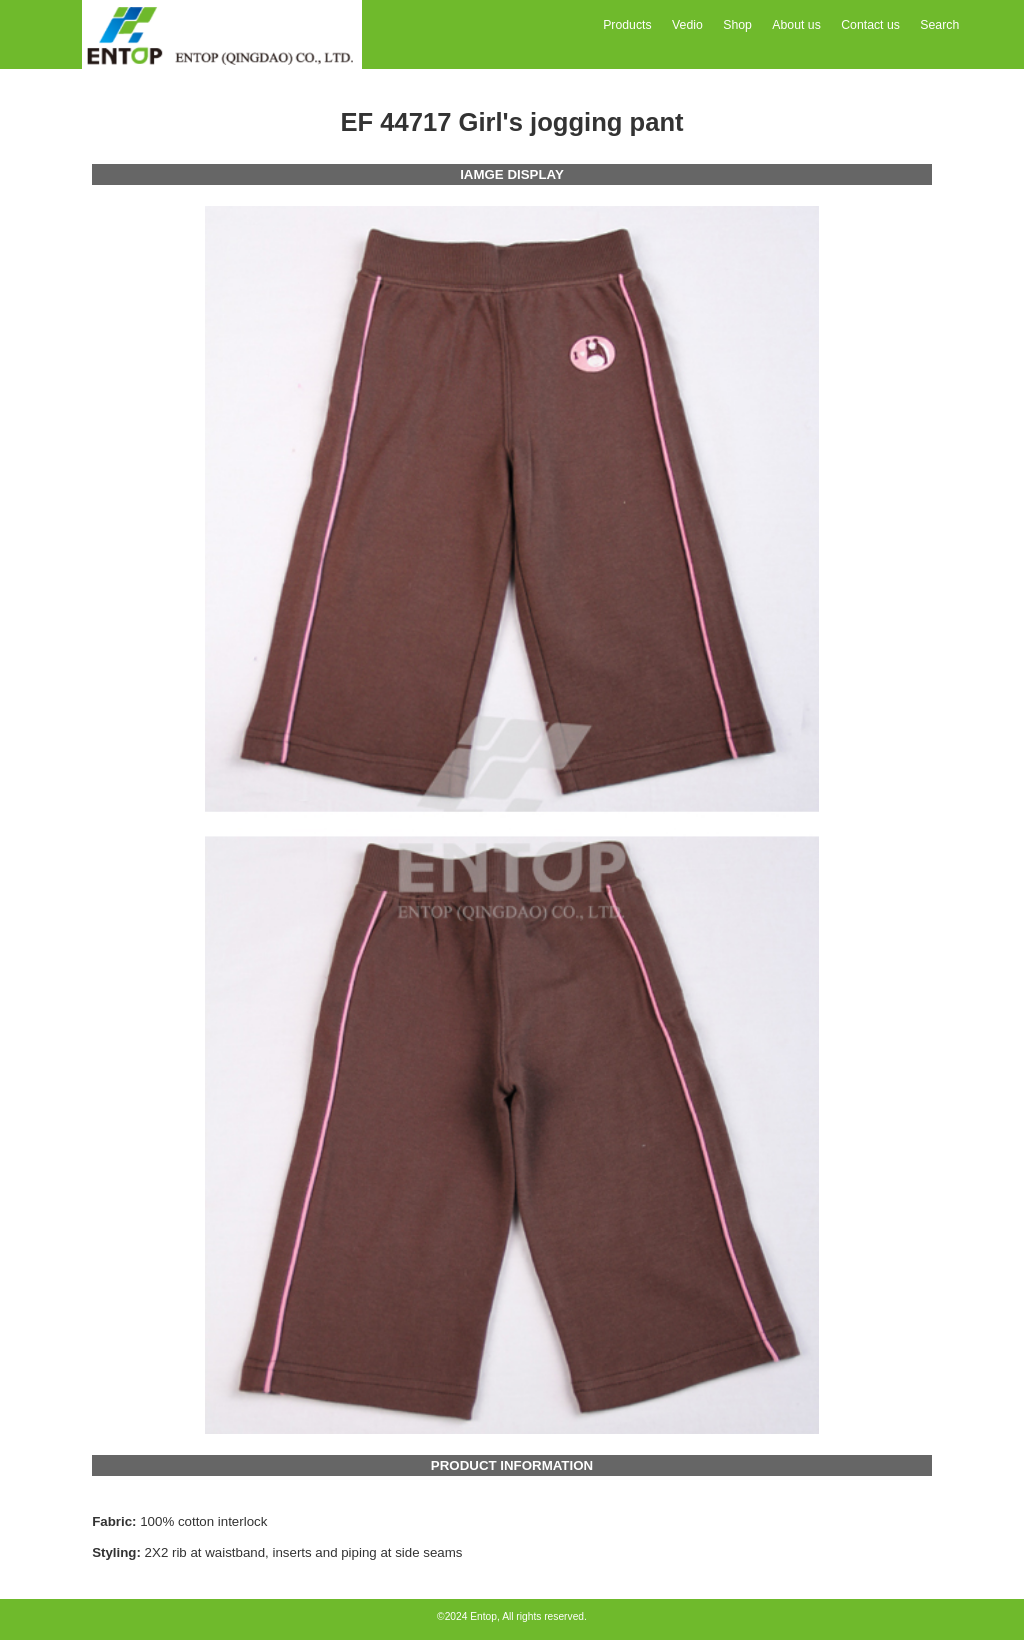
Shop (737, 25)
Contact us (870, 25)
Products (627, 25)
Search (939, 25)
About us (796, 25)
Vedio (687, 25)
